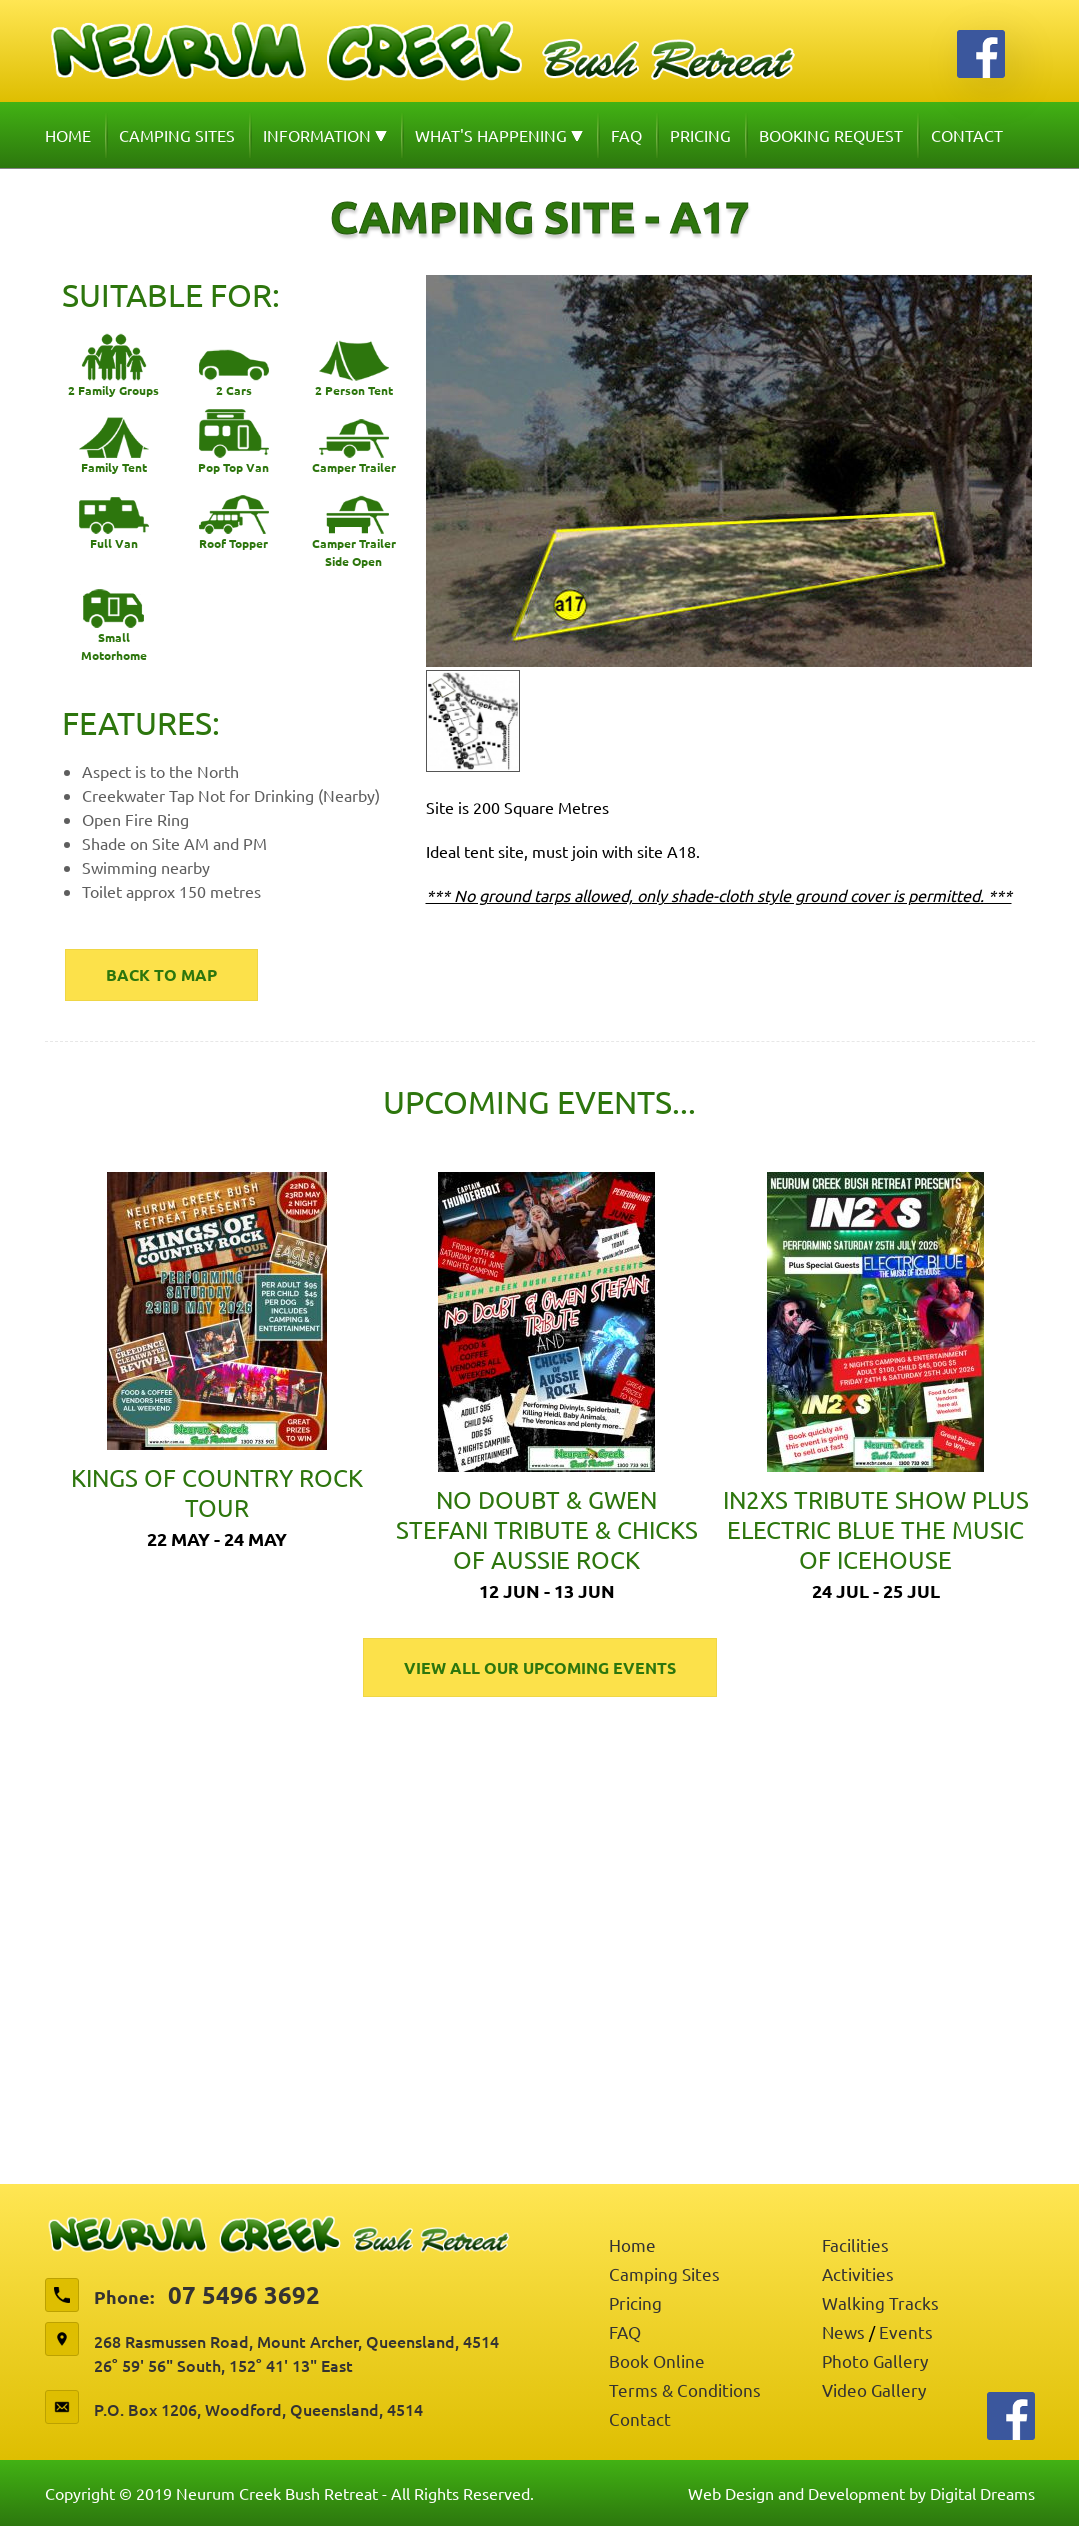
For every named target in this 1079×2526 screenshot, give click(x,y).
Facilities (855, 2244)
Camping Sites (177, 135)
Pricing (700, 135)
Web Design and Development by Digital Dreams (861, 2493)
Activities (858, 2273)
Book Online (657, 2360)
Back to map (161, 974)
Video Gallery (874, 2389)
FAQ (626, 135)
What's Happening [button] (499, 135)
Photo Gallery (875, 2360)
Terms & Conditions (685, 2389)
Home (68, 135)
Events (906, 2331)
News (843, 2331)
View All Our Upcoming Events (540, 1667)
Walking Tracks (880, 2302)
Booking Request (831, 135)
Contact (967, 135)
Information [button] (325, 135)
